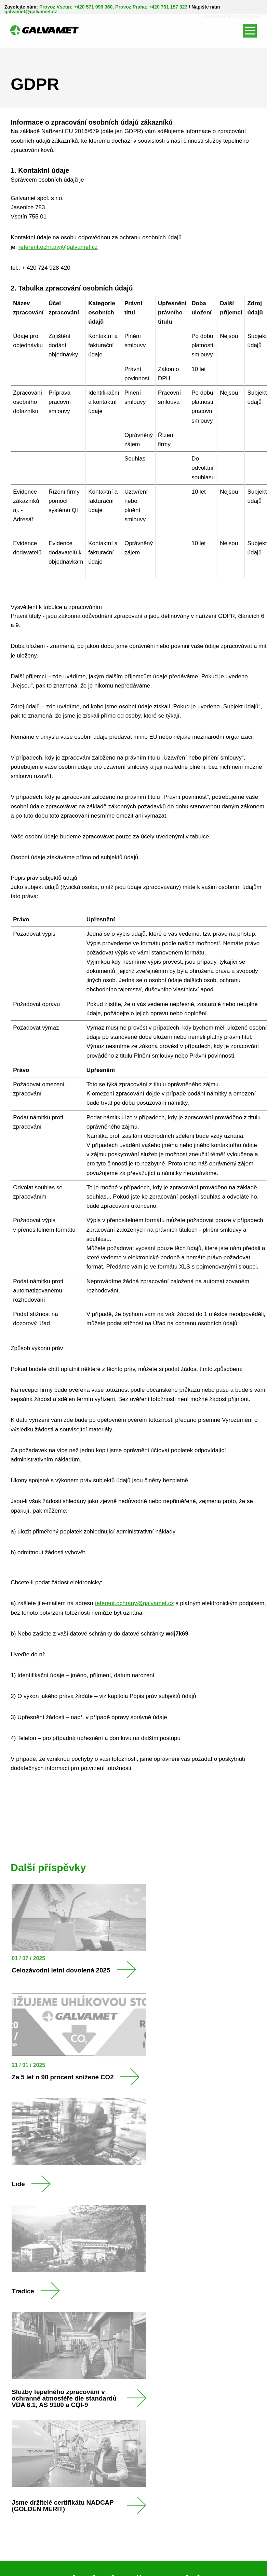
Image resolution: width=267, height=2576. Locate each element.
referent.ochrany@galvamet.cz (58, 247)
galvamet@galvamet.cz (30, 11)
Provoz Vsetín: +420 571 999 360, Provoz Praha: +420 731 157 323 (113, 7)
